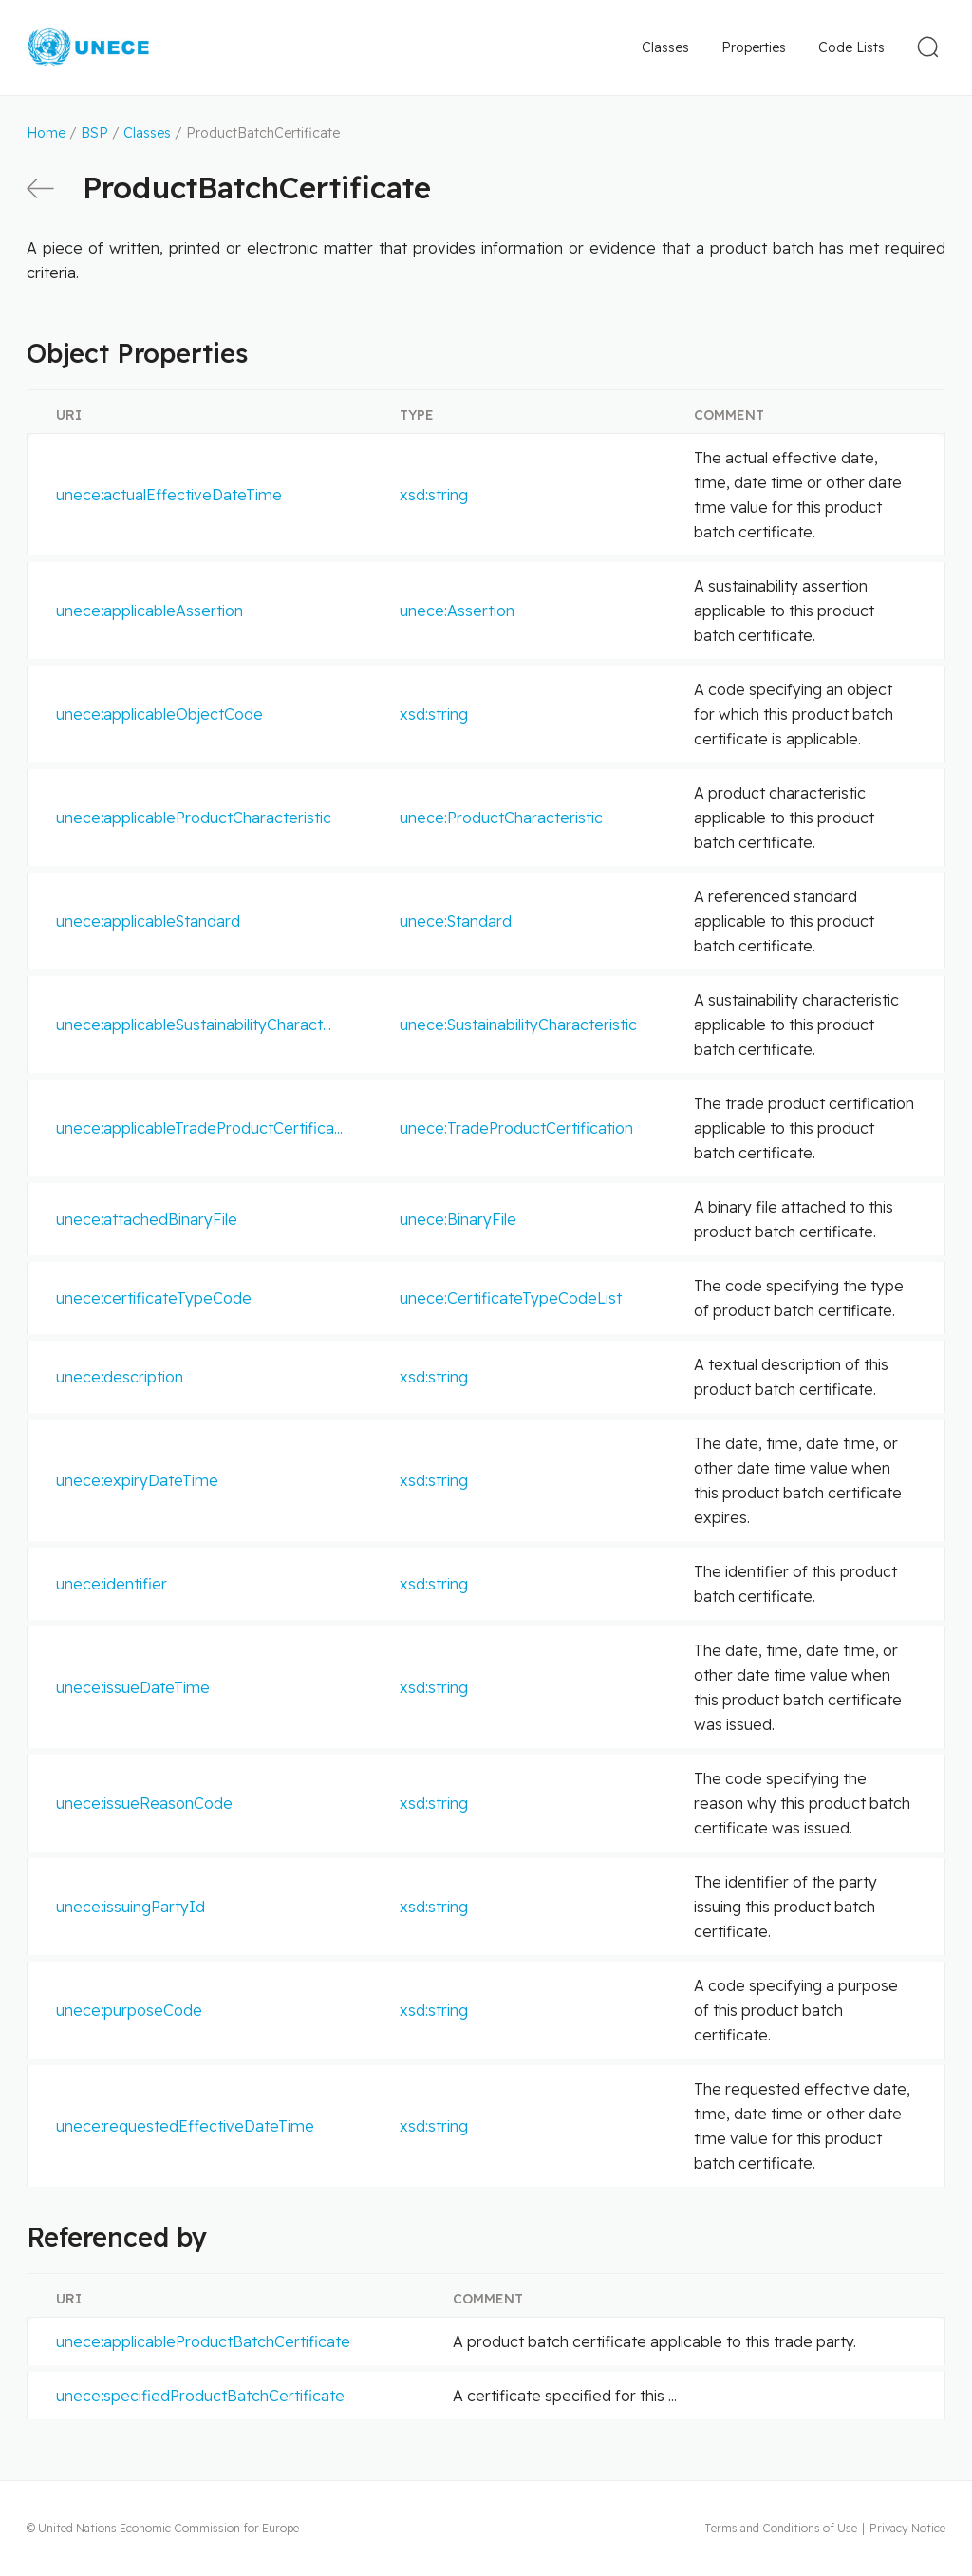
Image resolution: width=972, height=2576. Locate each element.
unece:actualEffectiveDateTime (169, 494)
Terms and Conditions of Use (780, 2528)
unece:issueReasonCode (144, 1803)
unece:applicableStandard (148, 921)
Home (46, 132)
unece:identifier (111, 1583)
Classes (665, 47)
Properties (753, 47)
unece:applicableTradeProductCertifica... (199, 1128)
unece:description (119, 1376)
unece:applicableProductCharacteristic (193, 817)
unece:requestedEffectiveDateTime (185, 2125)
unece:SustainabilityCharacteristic (518, 1024)
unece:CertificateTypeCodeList (511, 1297)
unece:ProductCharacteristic (501, 817)
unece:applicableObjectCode (159, 714)
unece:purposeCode (129, 2010)
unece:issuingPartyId (130, 1906)
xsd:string (434, 494)
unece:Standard (456, 921)
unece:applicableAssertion (149, 610)
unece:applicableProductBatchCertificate (203, 2341)
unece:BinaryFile (458, 1219)
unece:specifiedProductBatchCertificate (200, 2395)
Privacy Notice (907, 2528)
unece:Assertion (457, 610)
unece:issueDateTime (133, 1687)
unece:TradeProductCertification (516, 1128)
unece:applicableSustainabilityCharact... (193, 1024)
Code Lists (851, 47)
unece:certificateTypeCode (154, 1297)
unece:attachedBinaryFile (146, 1219)
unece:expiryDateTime (137, 1480)
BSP (94, 132)
